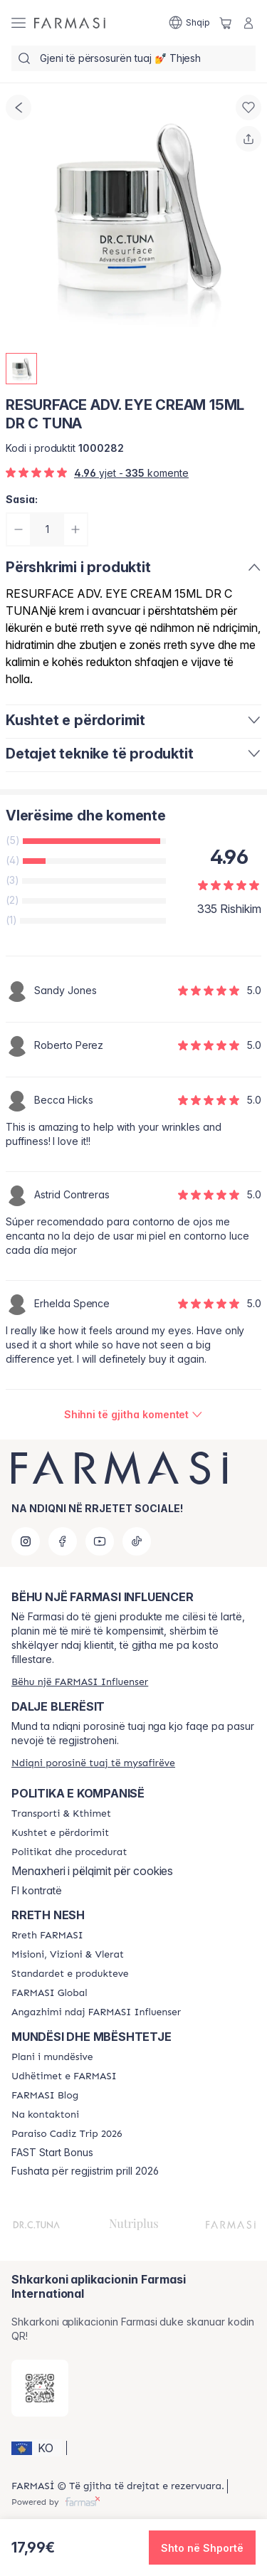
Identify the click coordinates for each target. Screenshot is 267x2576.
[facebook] (62, 1541)
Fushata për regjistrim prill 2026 (85, 2171)
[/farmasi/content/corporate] (49, 1993)
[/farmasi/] (69, 22)
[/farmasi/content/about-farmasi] (47, 1935)
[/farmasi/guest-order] (93, 1763)
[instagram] (25, 1541)
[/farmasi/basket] (226, 23)
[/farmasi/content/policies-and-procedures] (69, 1852)
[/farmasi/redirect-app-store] (39, 2388)
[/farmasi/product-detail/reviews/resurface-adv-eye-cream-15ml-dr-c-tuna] (134, 1415)
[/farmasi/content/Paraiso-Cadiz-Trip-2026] (66, 2134)
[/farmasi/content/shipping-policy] (61, 1814)
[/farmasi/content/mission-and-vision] (67, 1954)
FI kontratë (36, 1890)
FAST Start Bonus (52, 2152)
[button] (36, 2447)
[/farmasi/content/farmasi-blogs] (44, 2095)
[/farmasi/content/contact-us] (45, 2115)
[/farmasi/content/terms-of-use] (60, 1833)
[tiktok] (136, 1541)
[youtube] (99, 1541)
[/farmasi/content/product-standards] (70, 1974)
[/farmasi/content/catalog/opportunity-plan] (52, 2057)
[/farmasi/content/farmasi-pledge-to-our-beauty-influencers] (96, 2012)
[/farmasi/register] (79, 1682)
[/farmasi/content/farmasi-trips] (64, 2076)
